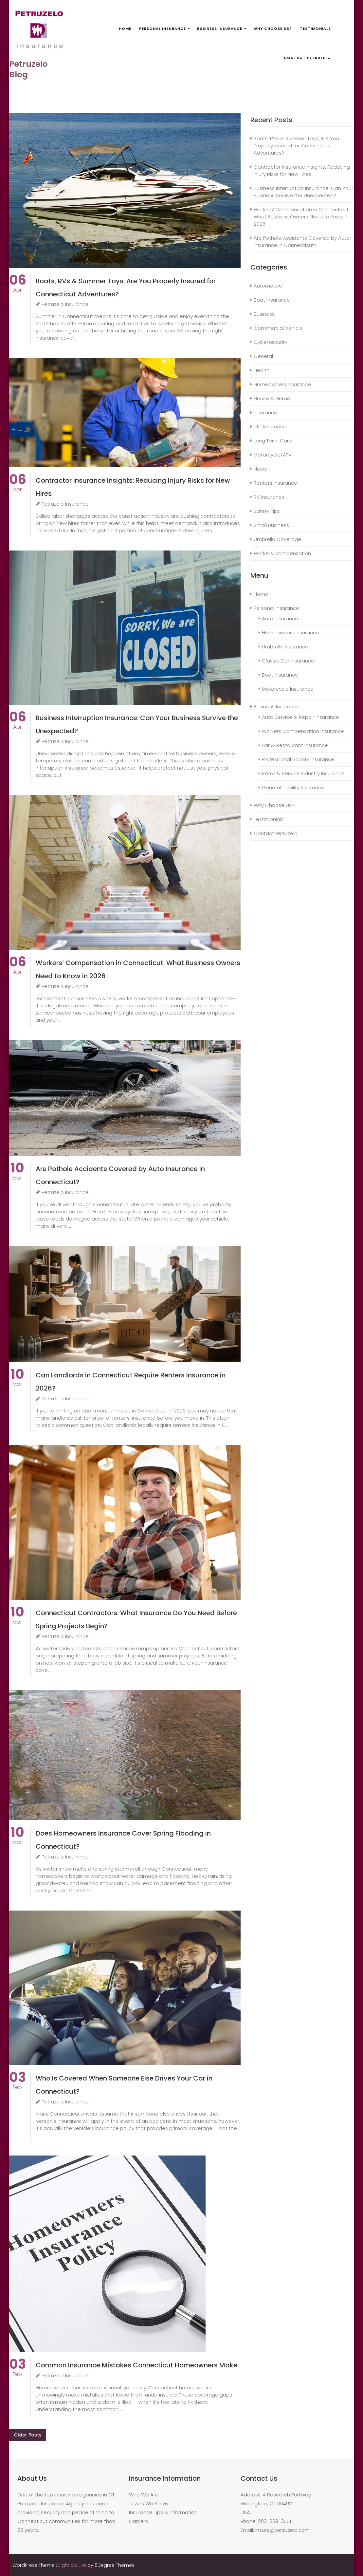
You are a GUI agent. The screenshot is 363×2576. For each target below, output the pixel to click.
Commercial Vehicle (278, 328)
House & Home (272, 398)
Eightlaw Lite (72, 2565)
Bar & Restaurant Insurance (295, 745)
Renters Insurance (275, 482)
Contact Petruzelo (307, 57)
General (263, 356)
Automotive (268, 285)
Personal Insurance (162, 28)
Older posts (28, 2435)
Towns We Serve (148, 2503)
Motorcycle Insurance (288, 688)
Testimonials (315, 28)
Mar (17, 1174)
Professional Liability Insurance (298, 759)
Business (264, 313)
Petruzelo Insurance (62, 304)
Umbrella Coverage (277, 539)
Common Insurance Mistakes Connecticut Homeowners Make (136, 2365)
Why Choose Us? (272, 28)
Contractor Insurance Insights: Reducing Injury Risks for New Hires (302, 170)
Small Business (271, 525)
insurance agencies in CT (84, 2494)
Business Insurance (219, 28)
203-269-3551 (274, 2521)
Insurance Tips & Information (163, 2512)
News (260, 468)
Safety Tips (267, 511)
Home (125, 28)
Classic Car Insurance (288, 660)
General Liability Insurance (293, 787)
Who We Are (143, 2494)
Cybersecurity (270, 342)
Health (261, 370)
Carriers (138, 2521)
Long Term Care (273, 440)
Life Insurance (270, 426)
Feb (17, 2083)
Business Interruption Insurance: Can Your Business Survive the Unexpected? (303, 192)
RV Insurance (269, 497)
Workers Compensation (282, 553)
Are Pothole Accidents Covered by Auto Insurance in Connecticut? (302, 241)
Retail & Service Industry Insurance (303, 773)
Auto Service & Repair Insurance (300, 717)
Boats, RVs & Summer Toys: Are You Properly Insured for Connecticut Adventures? (296, 145)
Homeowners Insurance (282, 384)
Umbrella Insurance (285, 646)
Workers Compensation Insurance (303, 731)
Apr (17, 286)
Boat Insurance (272, 299)
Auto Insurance (280, 618)
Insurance (265, 412)
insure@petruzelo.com (282, 2530)
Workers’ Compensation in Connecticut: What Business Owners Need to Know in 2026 (302, 216)
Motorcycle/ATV (273, 454)
